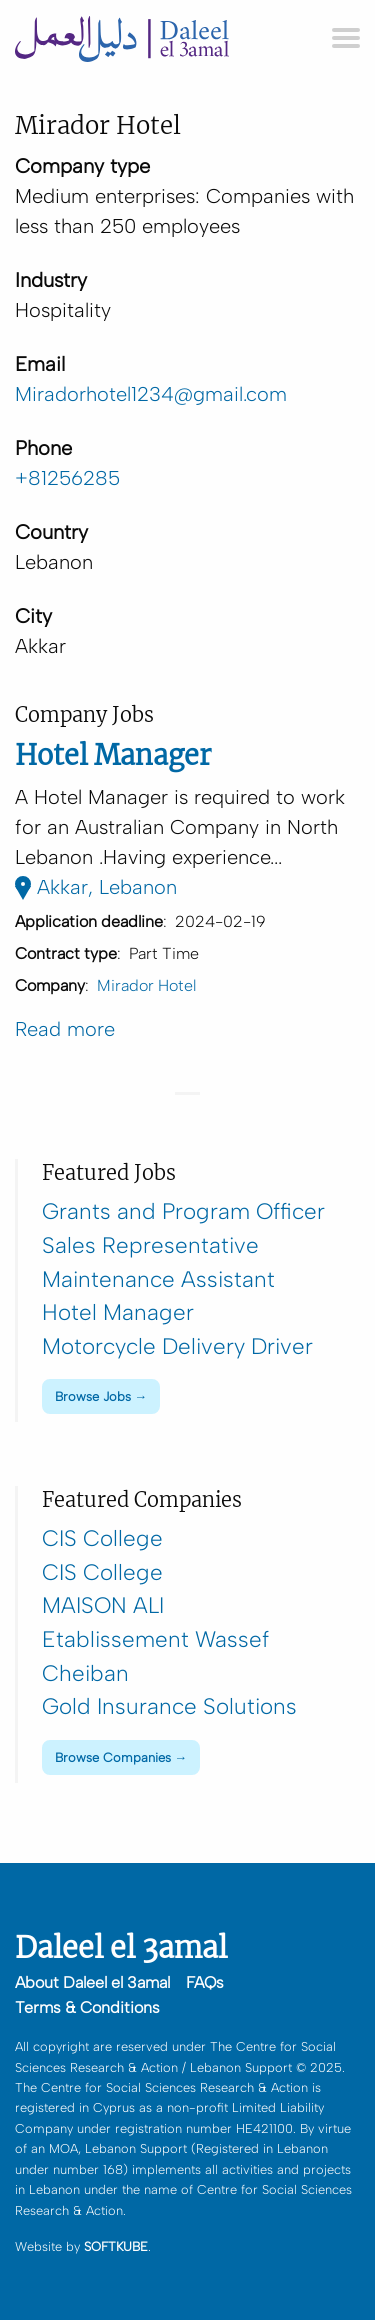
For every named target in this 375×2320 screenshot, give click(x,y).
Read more (65, 1029)
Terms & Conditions (87, 2007)
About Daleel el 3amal (92, 1982)
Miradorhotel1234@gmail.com (151, 394)
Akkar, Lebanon (96, 887)
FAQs (205, 1982)
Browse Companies (113, 1757)
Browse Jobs (93, 1396)
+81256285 (67, 478)
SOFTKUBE (116, 2246)
